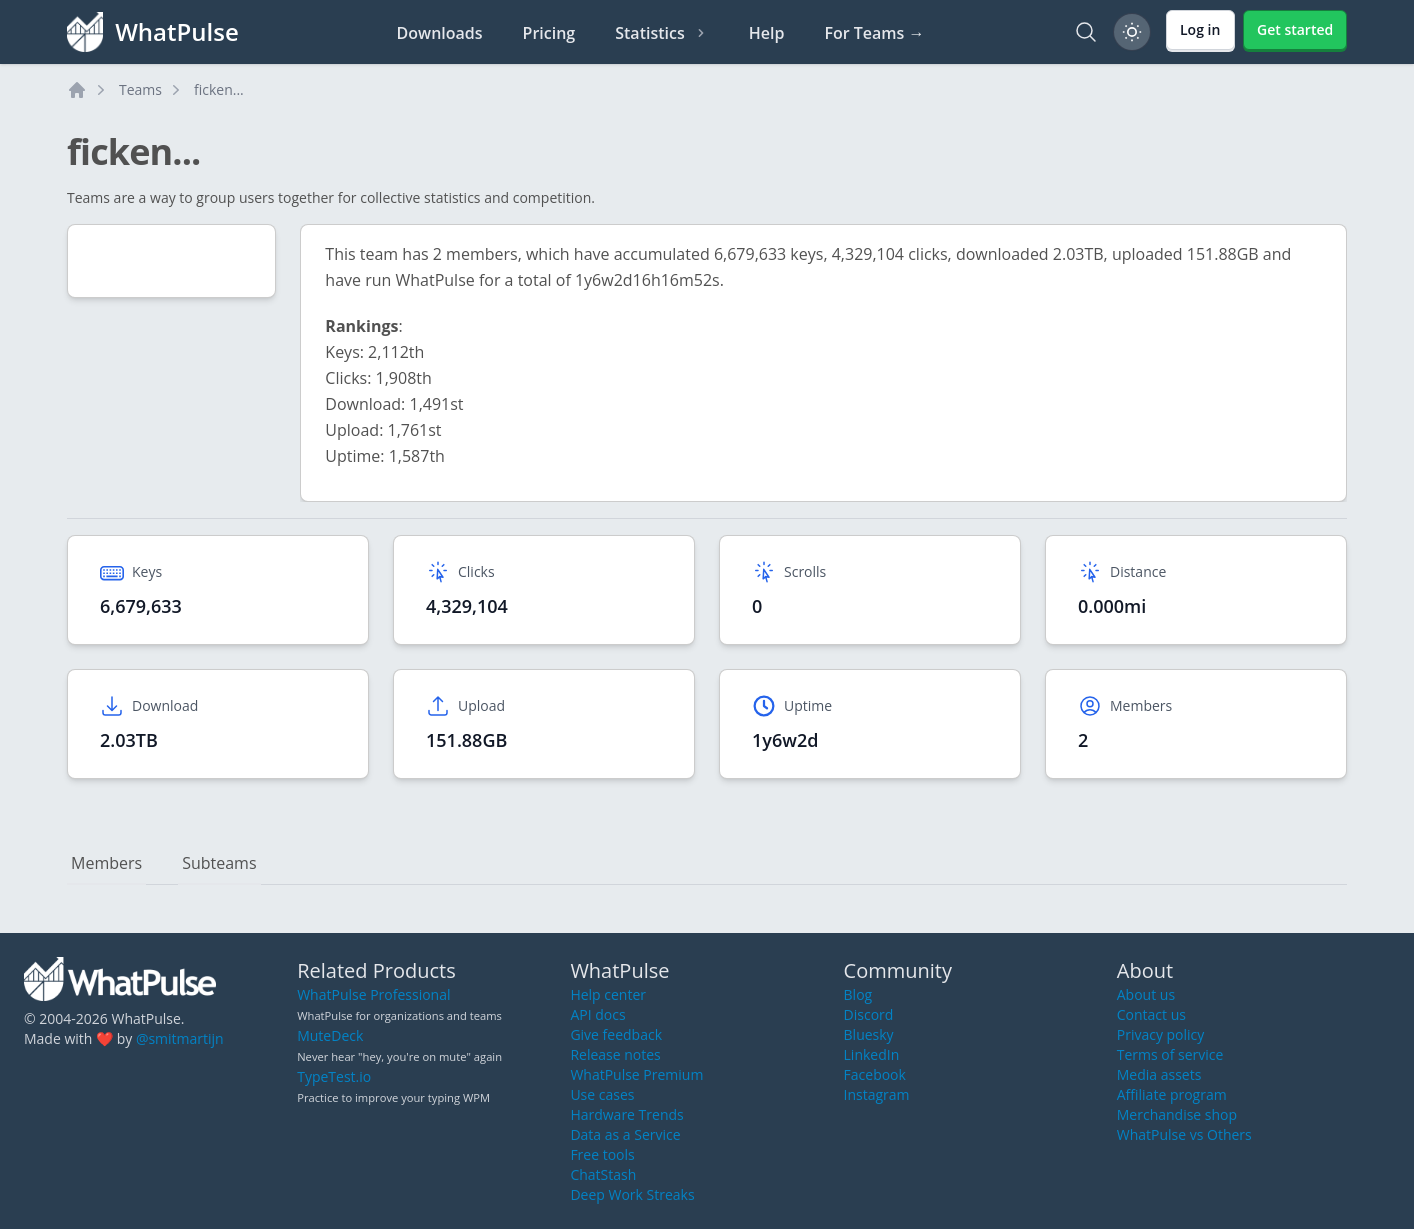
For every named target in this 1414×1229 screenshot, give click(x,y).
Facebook (875, 1074)
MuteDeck (330, 1035)
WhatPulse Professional (373, 994)
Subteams (219, 863)
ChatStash (603, 1174)
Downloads (440, 33)
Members (106, 863)
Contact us (1151, 1014)
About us (1146, 994)
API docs (597, 1014)
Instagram (877, 1094)
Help (767, 33)
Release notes (615, 1054)
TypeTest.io (334, 1076)
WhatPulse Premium (636, 1074)
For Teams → (874, 33)
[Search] (1086, 32)
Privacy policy (1161, 1034)
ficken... (219, 89)
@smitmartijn (180, 1038)
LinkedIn (872, 1054)
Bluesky (869, 1034)
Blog (858, 994)
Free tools (602, 1154)
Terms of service (1170, 1054)
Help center (608, 994)
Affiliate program (1172, 1094)
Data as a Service (625, 1134)
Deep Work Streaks (632, 1194)
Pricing (549, 33)
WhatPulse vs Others (1184, 1134)
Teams (140, 89)
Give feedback (616, 1034)
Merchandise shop (1177, 1114)
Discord (869, 1014)
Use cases (602, 1094)
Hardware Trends (626, 1114)
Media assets (1159, 1074)
